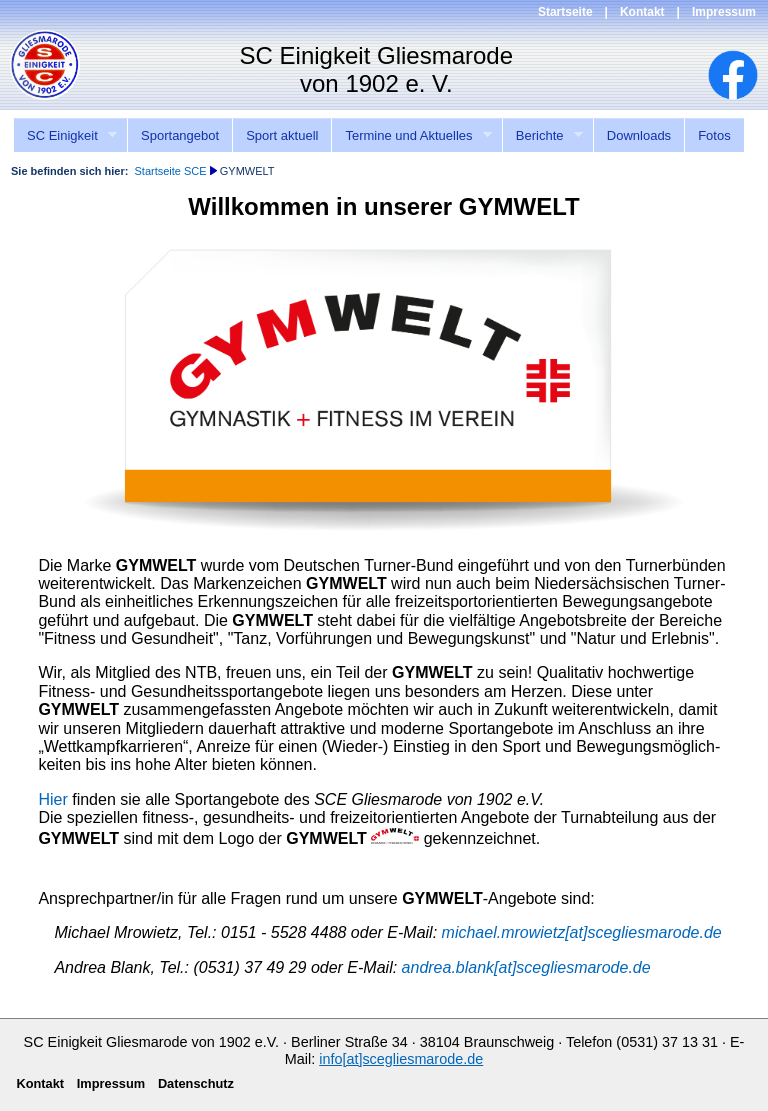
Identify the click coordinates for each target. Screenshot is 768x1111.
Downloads (639, 135)
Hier (52, 799)
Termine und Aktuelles (411, 136)
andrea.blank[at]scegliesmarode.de (526, 967)
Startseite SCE (170, 171)
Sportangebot (180, 135)
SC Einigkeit (65, 136)
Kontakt (642, 12)
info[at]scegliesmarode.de (401, 1059)
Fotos (714, 135)
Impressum (724, 12)
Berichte (542, 136)
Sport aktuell (282, 135)
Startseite (565, 12)
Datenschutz (196, 1083)
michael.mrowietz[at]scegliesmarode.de (582, 932)
